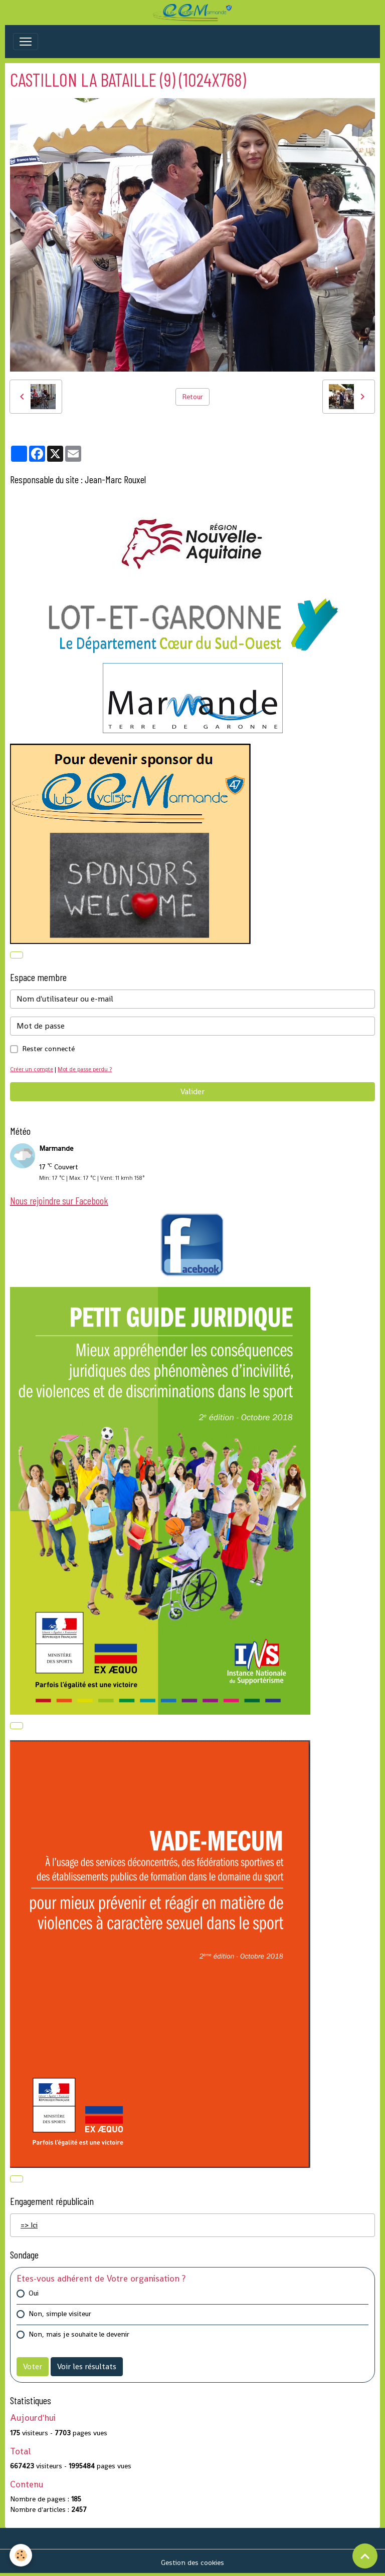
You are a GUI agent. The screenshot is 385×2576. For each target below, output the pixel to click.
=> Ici (29, 2224)
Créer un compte (31, 1069)
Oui (34, 2293)
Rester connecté (48, 1048)
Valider (192, 1091)
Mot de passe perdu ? (85, 1069)
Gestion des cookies (192, 2562)
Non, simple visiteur (60, 2313)
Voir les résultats (86, 2366)
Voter (32, 2366)
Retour (192, 396)
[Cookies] (21, 2555)
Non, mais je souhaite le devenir (79, 2334)
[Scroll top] (364, 2555)
